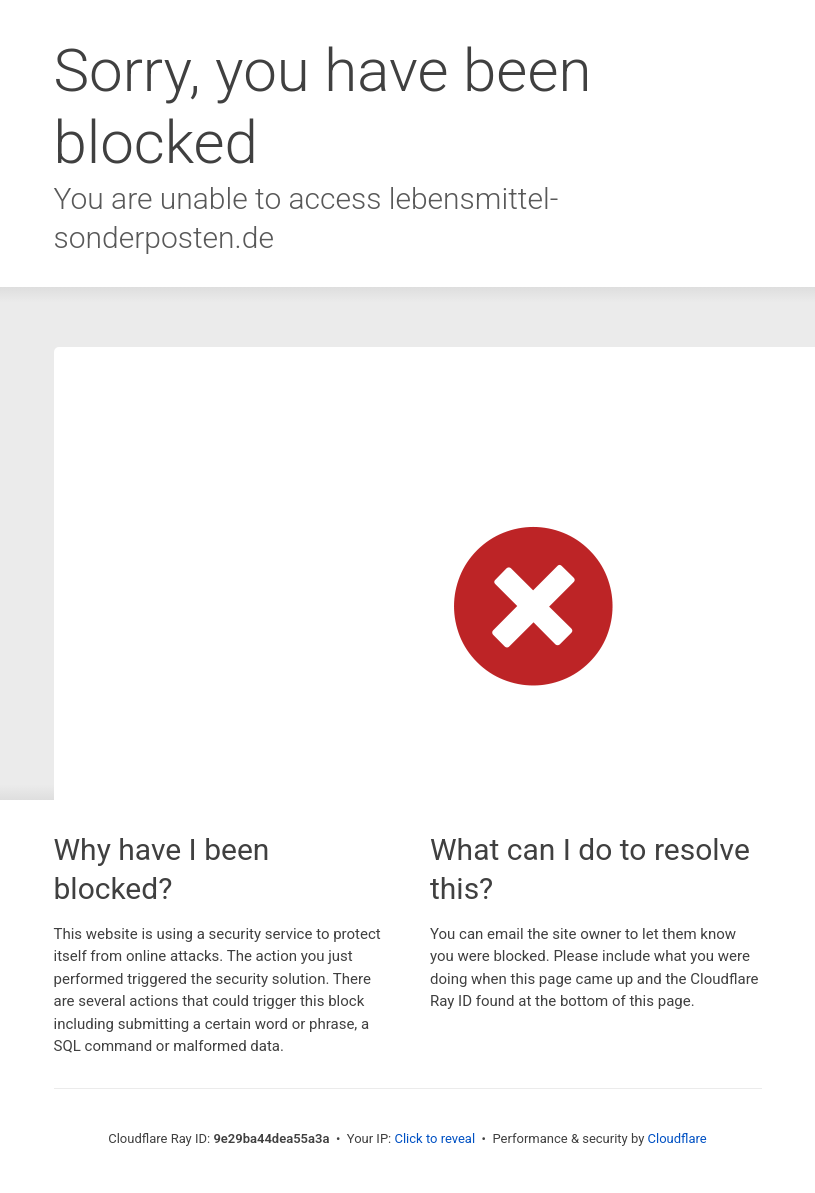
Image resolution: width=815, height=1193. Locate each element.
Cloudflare (677, 1138)
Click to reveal (434, 1138)
